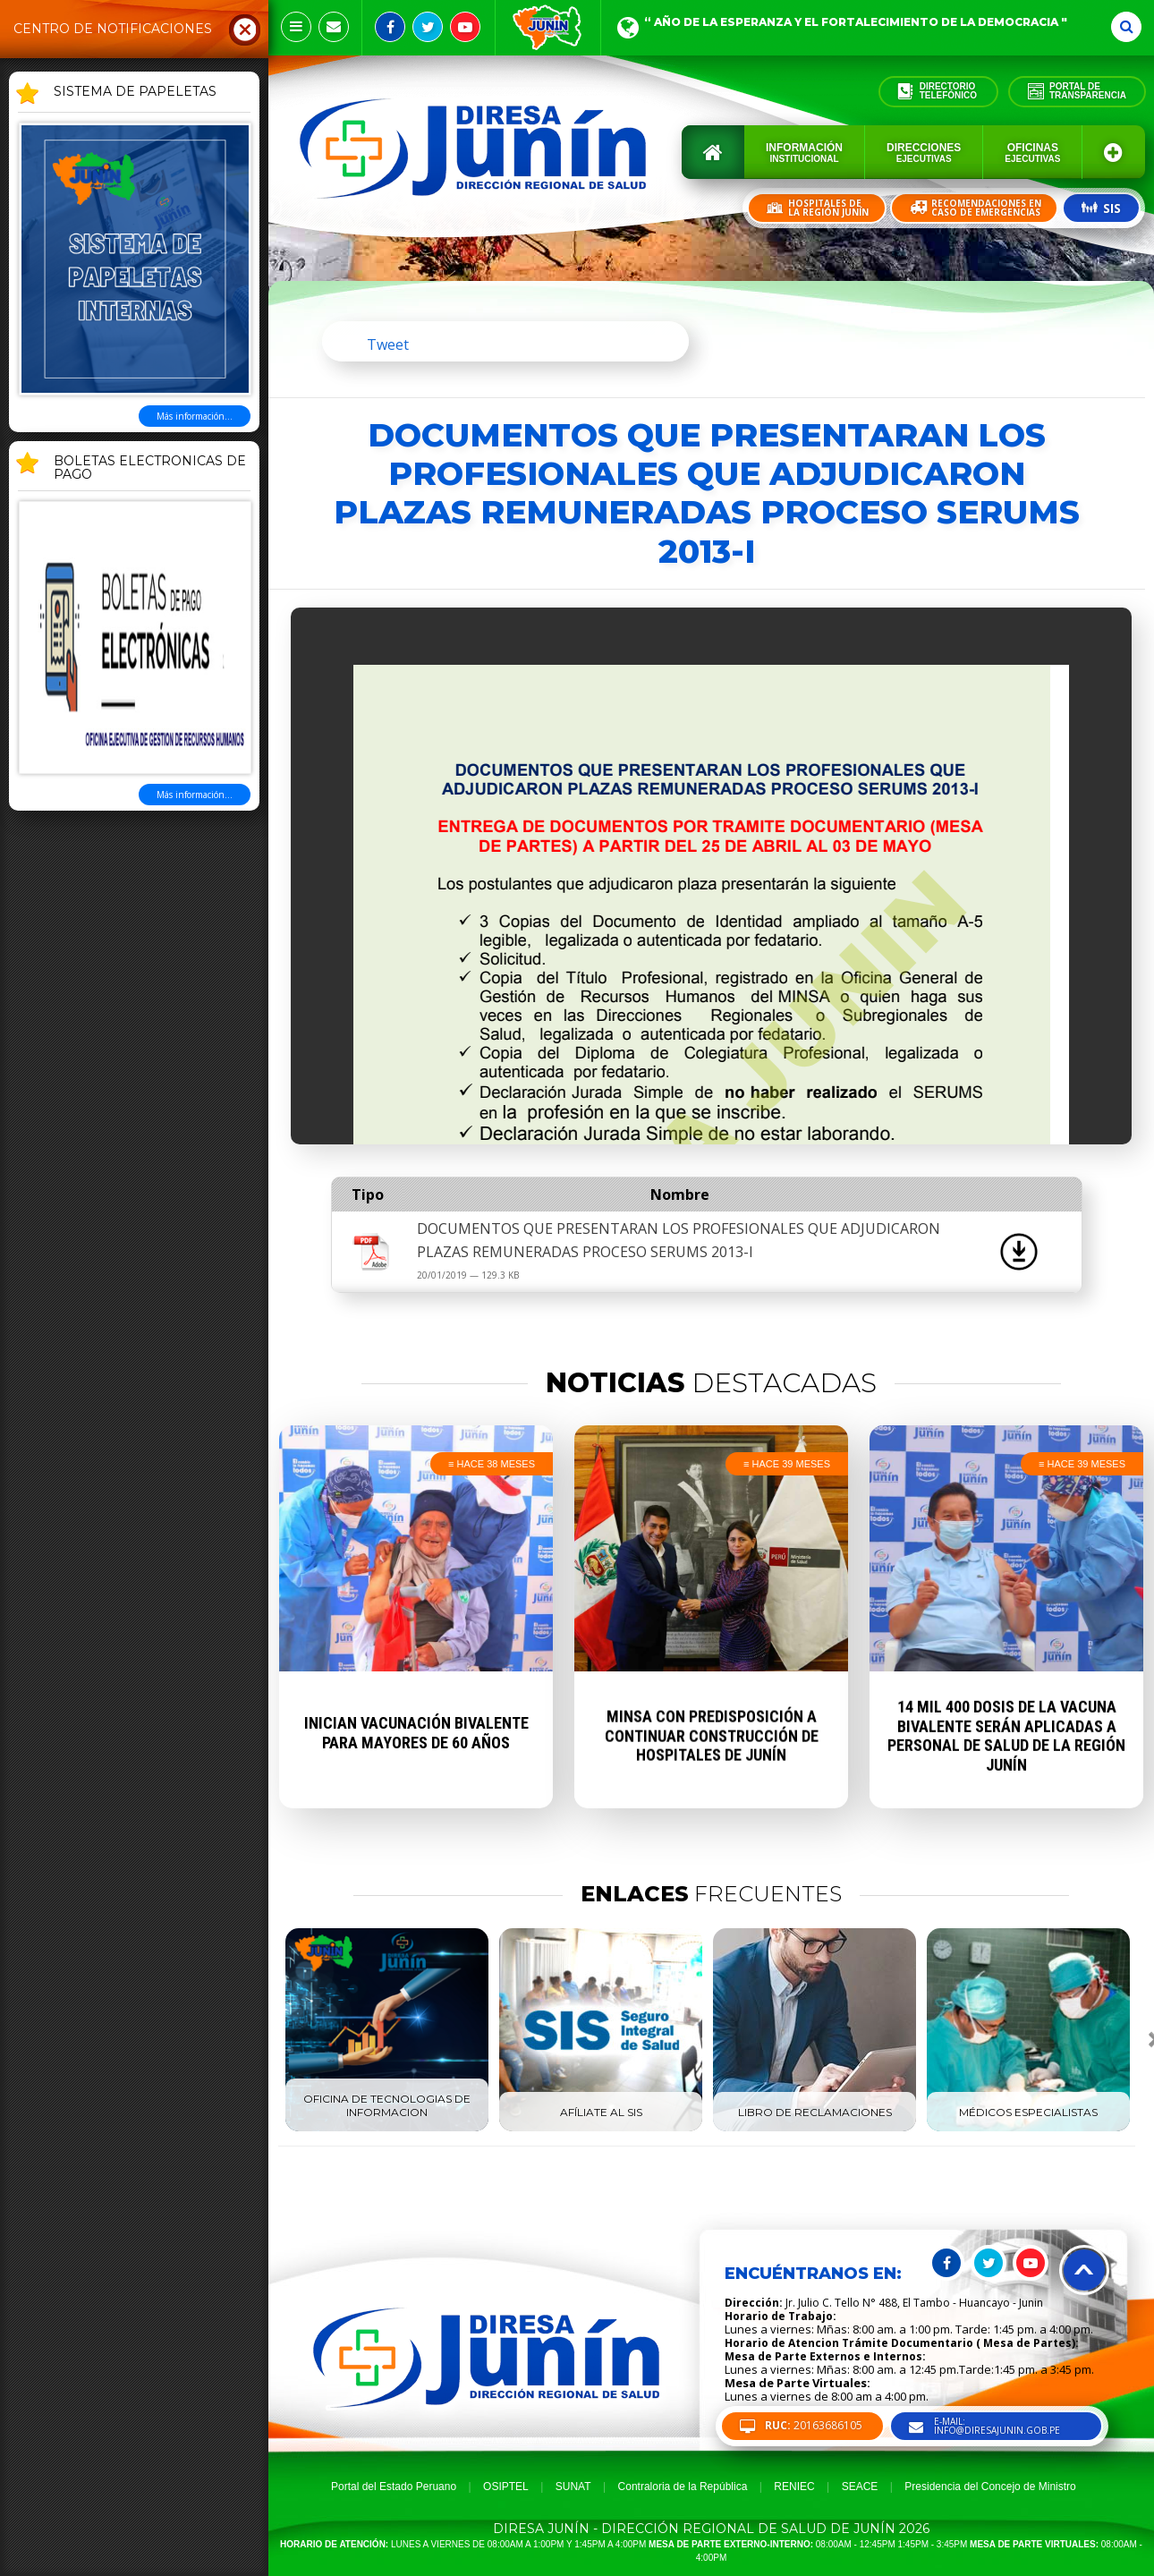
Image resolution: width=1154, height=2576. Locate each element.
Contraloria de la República (683, 2486)
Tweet (388, 344)
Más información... (195, 416)
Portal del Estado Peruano (393, 2486)
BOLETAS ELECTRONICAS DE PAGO (150, 468)
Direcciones (924, 152)
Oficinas (1032, 152)
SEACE (860, 2486)
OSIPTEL (506, 2486)
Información (804, 152)
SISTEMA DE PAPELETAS (135, 92)
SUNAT (573, 2486)
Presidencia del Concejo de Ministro (989, 2486)
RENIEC (794, 2486)
